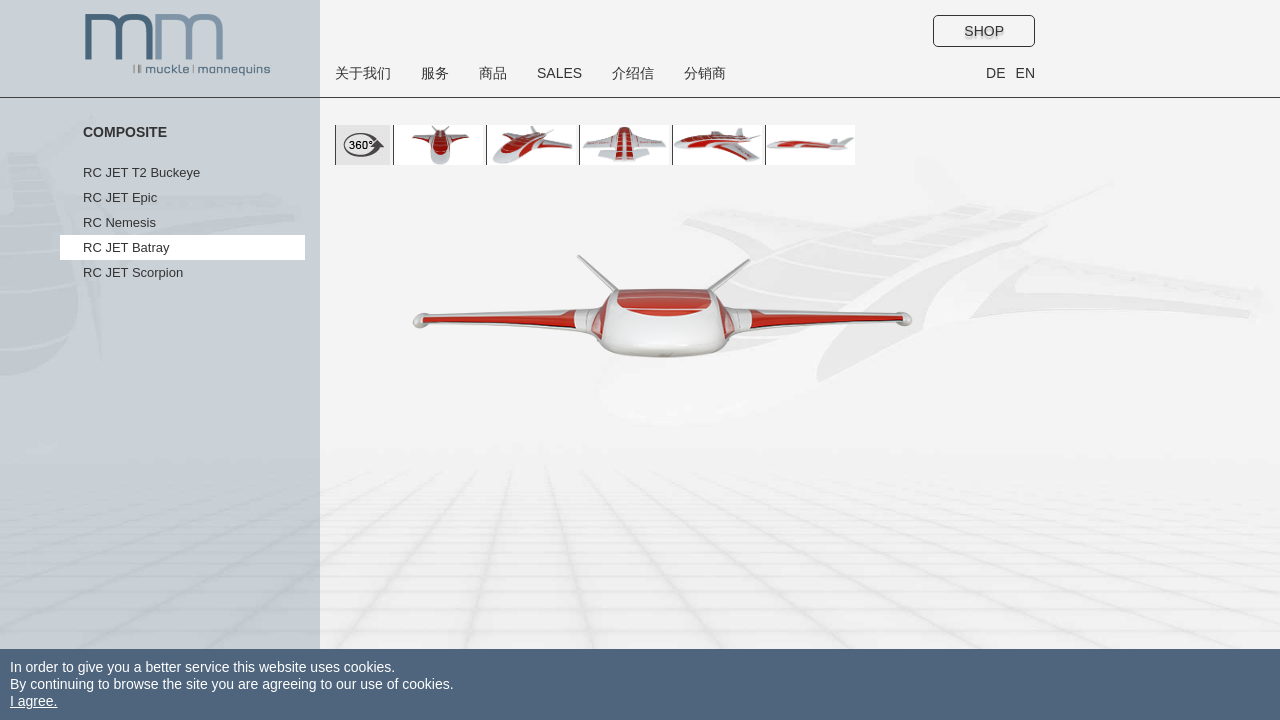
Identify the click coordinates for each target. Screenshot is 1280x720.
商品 (493, 73)
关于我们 (363, 73)
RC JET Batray (126, 247)
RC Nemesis (119, 222)
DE (995, 73)
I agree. (33, 701)
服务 (435, 73)
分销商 (705, 73)
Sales (559, 73)
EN (1025, 73)
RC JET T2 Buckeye (141, 172)
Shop (984, 31)
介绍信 (633, 73)
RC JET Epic (120, 197)
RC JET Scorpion (133, 272)
